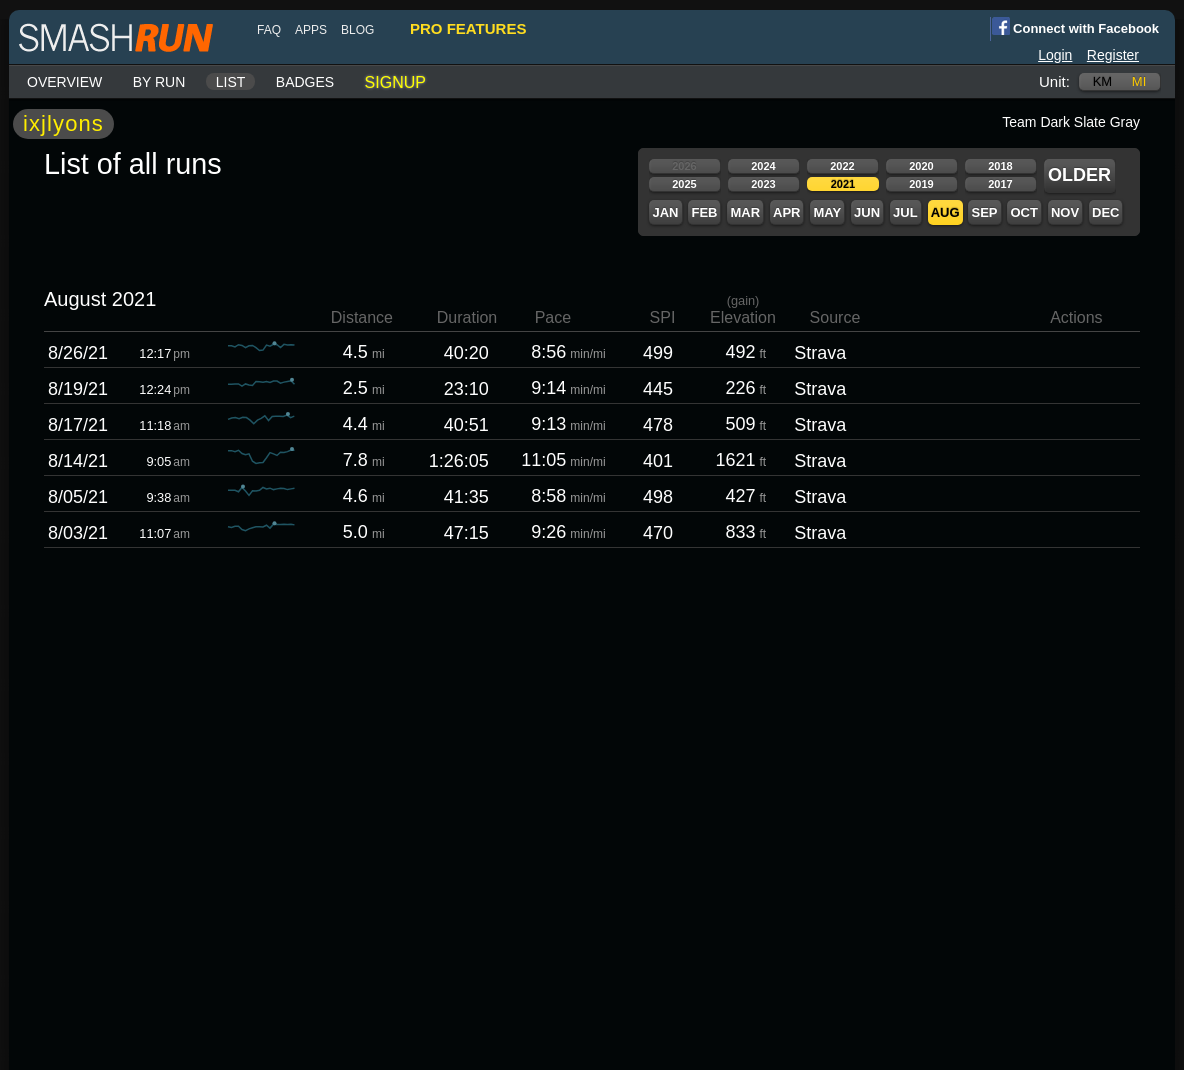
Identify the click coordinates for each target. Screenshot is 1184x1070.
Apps (311, 30)
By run (159, 82)
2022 (842, 166)
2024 (763, 166)
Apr (786, 212)
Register (1113, 55)
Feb (704, 212)
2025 (684, 184)
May (827, 212)
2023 (763, 184)
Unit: (1054, 81)
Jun (867, 212)
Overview (64, 82)
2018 (1000, 166)
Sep (984, 212)
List (231, 82)
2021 (843, 184)
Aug (945, 212)
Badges (305, 82)
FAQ (269, 30)
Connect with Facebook (1074, 27)
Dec (1105, 212)
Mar (745, 212)
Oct (1023, 212)
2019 (921, 184)
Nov (1065, 212)
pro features (468, 28)
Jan (665, 212)
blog (357, 30)
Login (1055, 55)
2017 (1000, 184)
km (1103, 81)
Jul (905, 212)
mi (1139, 81)
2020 (921, 166)
